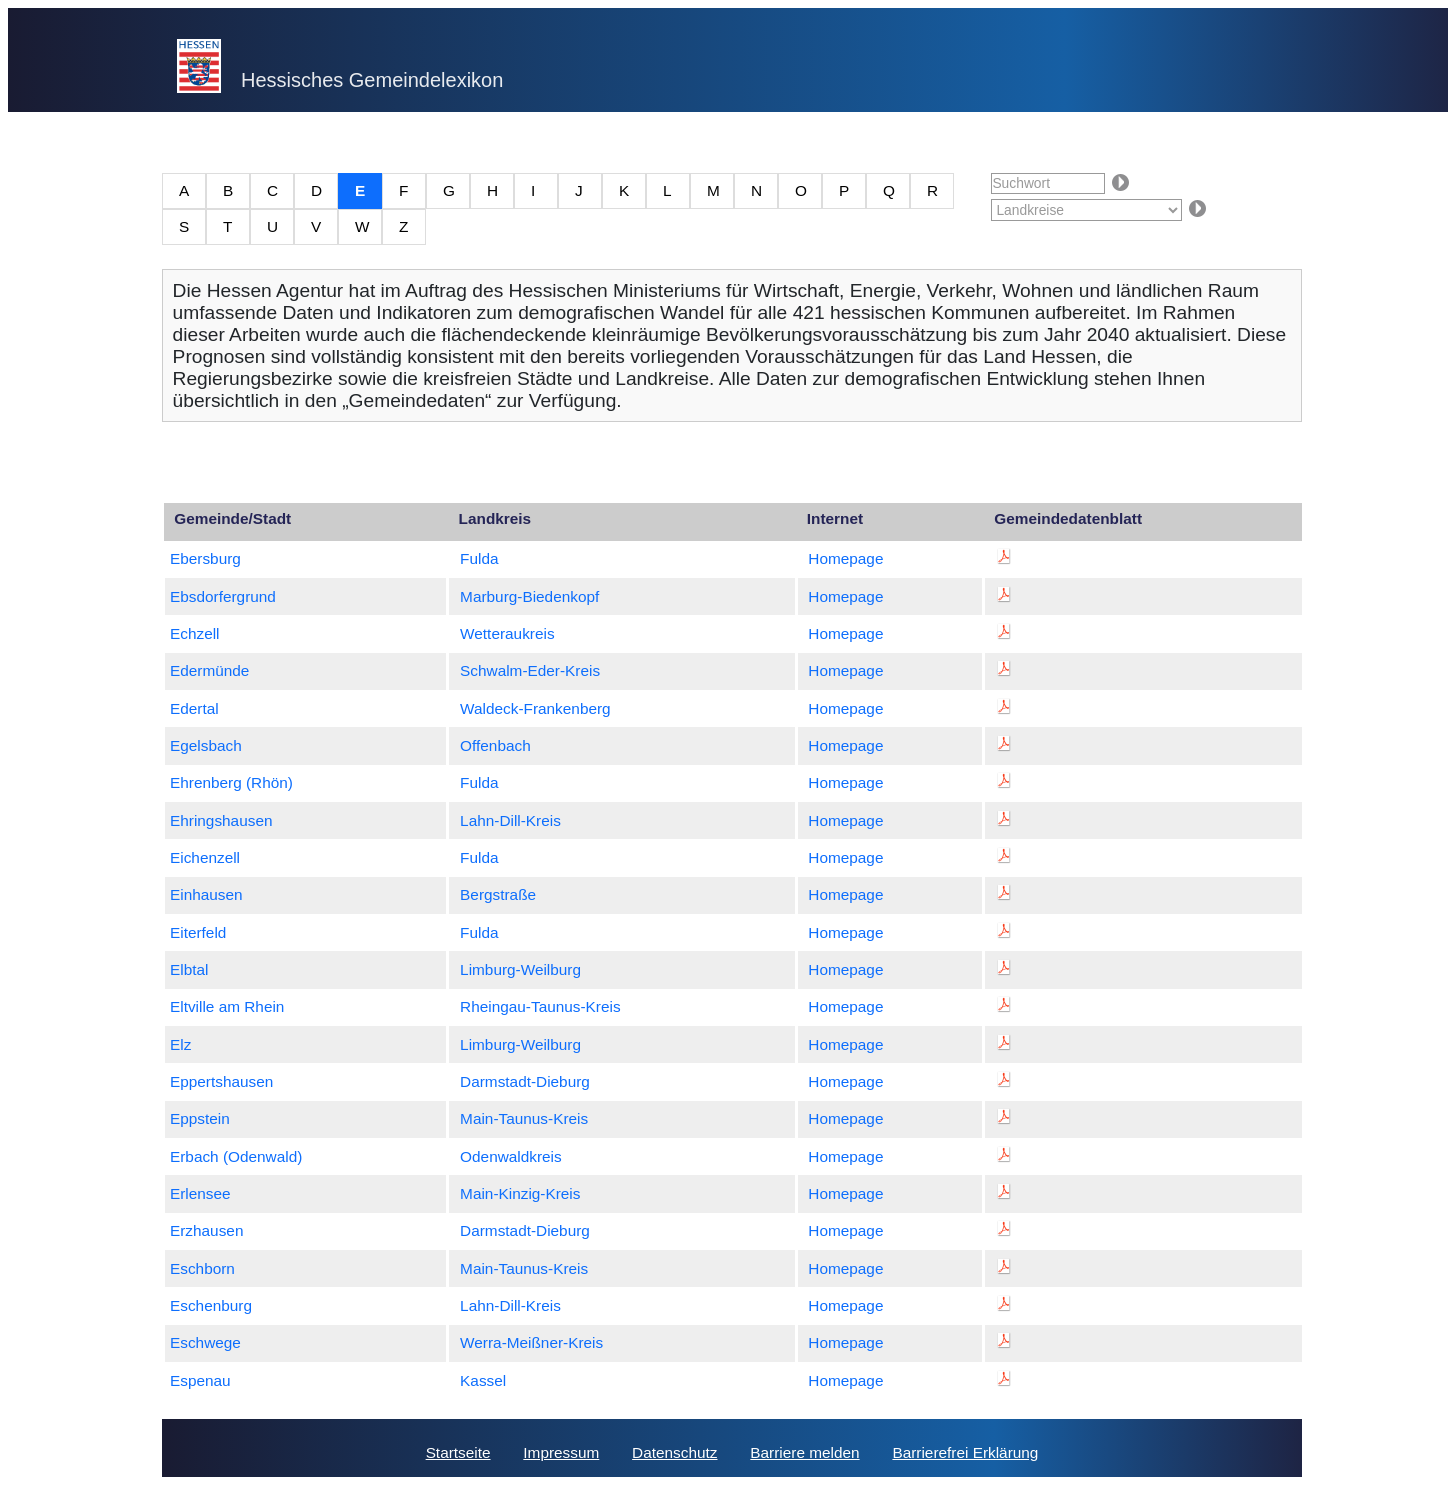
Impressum (561, 1452)
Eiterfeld (198, 932)
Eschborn (202, 1268)
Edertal (194, 708)
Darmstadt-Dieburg (525, 1081)
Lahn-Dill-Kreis (510, 820)
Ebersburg (205, 558)
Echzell (195, 633)
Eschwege (205, 1342)
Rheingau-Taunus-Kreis (540, 1006)
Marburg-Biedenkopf (529, 596)
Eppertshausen (221, 1081)
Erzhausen (206, 1230)
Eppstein (200, 1118)
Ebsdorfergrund (223, 596)
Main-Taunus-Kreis (524, 1118)
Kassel (483, 1380)
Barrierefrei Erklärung (965, 1452)
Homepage (845, 558)
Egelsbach (206, 745)
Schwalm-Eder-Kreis (530, 670)
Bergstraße (498, 894)
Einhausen (206, 894)
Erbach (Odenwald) (236, 1156)
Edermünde (209, 670)
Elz (180, 1044)
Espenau (200, 1380)
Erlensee (200, 1193)
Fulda (479, 558)
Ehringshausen (221, 820)
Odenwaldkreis (511, 1156)
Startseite (458, 1452)
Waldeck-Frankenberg (535, 708)
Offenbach (495, 745)
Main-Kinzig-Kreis (520, 1193)
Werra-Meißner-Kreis (531, 1342)
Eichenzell (205, 857)
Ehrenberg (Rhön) (231, 782)
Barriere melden (804, 1452)
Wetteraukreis (507, 633)
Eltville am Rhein (227, 1006)
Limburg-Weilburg (520, 969)
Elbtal (189, 969)
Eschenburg (211, 1305)
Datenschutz (674, 1452)
